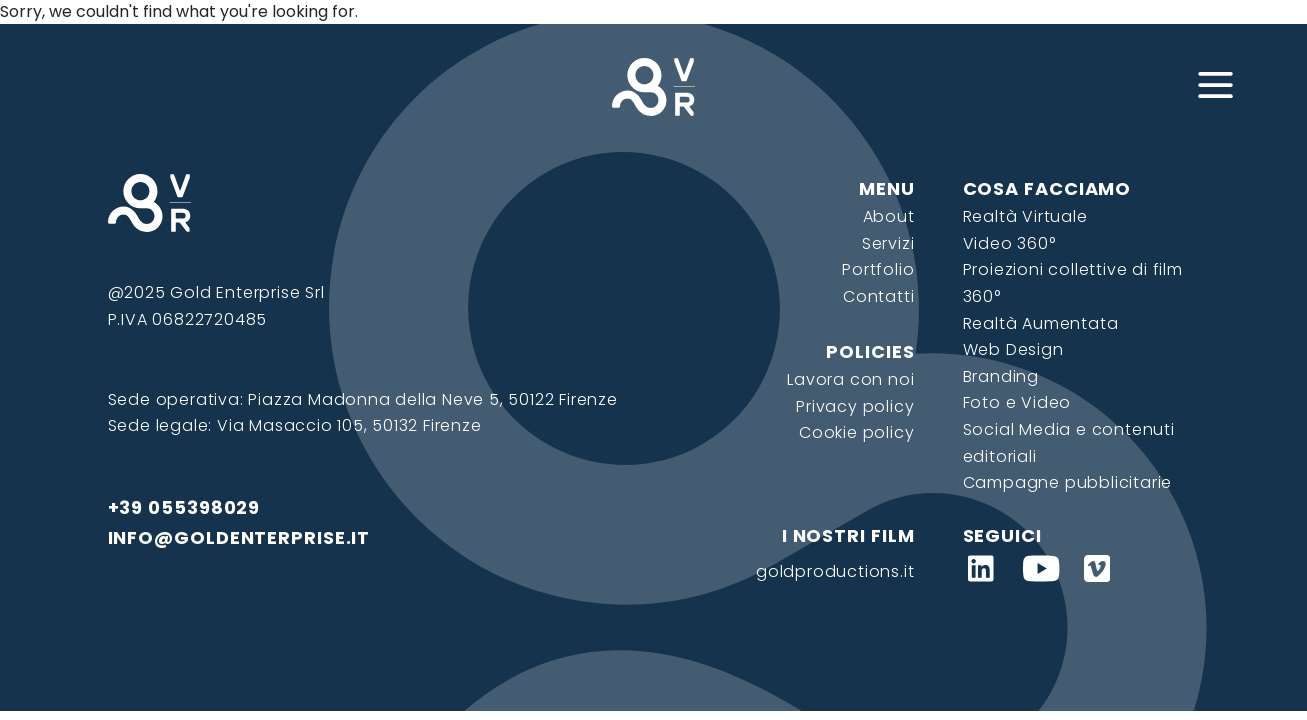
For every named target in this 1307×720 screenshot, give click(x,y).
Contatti (878, 296)
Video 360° (1009, 243)
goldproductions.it (835, 571)
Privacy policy (855, 406)
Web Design (1013, 349)
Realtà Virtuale (1025, 216)
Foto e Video (1017, 402)
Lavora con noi (850, 379)
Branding (1001, 376)
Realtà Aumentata (1041, 323)
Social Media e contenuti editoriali (1069, 443)
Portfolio (878, 269)
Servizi (888, 243)
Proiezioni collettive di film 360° (1073, 283)
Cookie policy (856, 432)
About (889, 216)
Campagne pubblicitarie (1068, 482)
